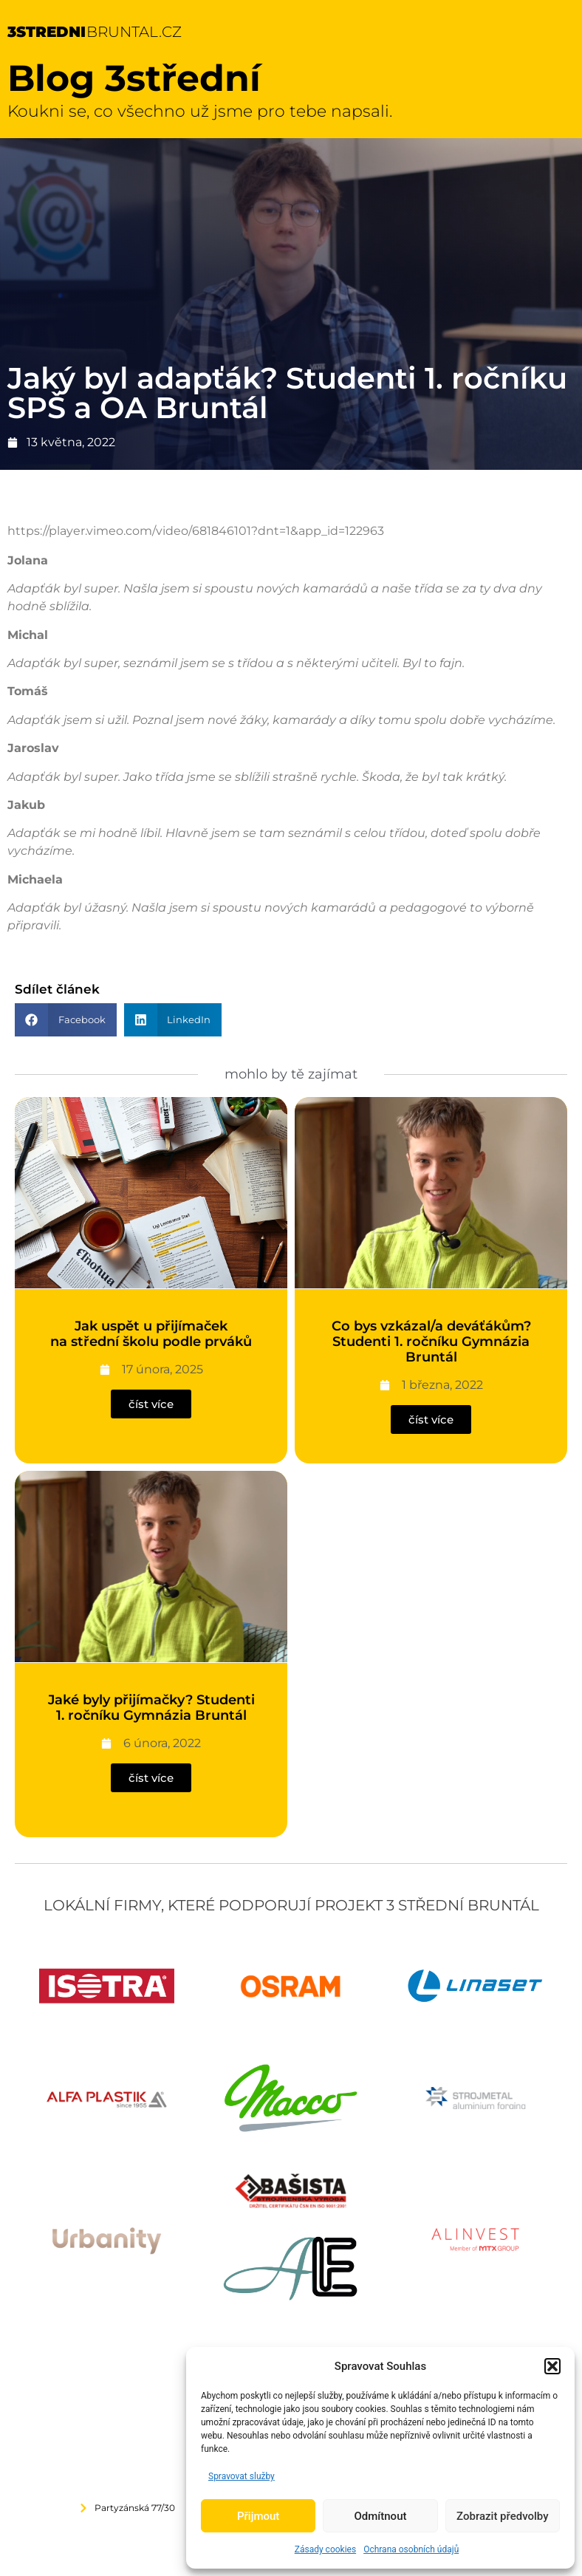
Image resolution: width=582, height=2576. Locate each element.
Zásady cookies (325, 2549)
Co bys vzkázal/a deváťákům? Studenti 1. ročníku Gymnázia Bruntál (431, 1341)
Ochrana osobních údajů (411, 2549)
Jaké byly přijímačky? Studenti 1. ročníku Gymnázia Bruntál (151, 1707)
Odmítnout (381, 2516)
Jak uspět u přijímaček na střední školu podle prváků (151, 1334)
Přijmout (258, 2516)
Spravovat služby (241, 2476)
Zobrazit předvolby (502, 2516)
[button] (552, 2366)
